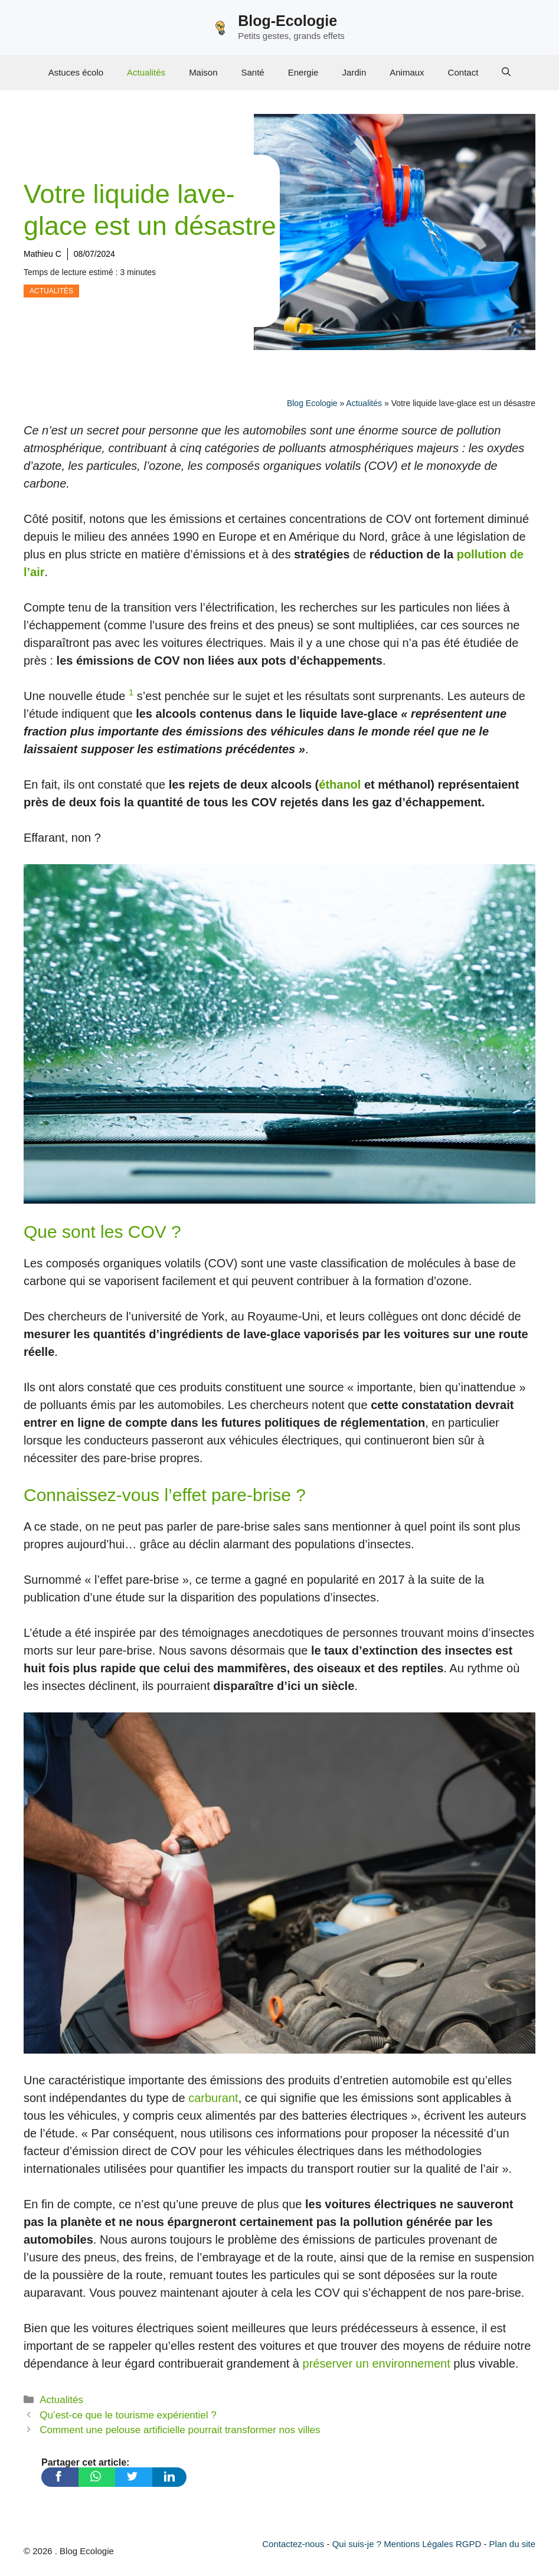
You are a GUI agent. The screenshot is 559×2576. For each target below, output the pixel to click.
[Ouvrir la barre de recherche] (506, 72)
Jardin (354, 72)
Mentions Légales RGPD (432, 2544)
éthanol (340, 784)
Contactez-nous (293, 2544)
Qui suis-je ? (356, 2544)
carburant (213, 2097)
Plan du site (512, 2544)
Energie (303, 72)
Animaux (407, 72)
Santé (252, 72)
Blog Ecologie (312, 403)
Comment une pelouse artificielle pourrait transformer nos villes (180, 2430)
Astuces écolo (75, 72)
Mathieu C (42, 254)
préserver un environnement (376, 2363)
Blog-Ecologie (287, 20)
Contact (463, 72)
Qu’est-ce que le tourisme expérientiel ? (128, 2415)
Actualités (146, 72)
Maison (203, 72)
